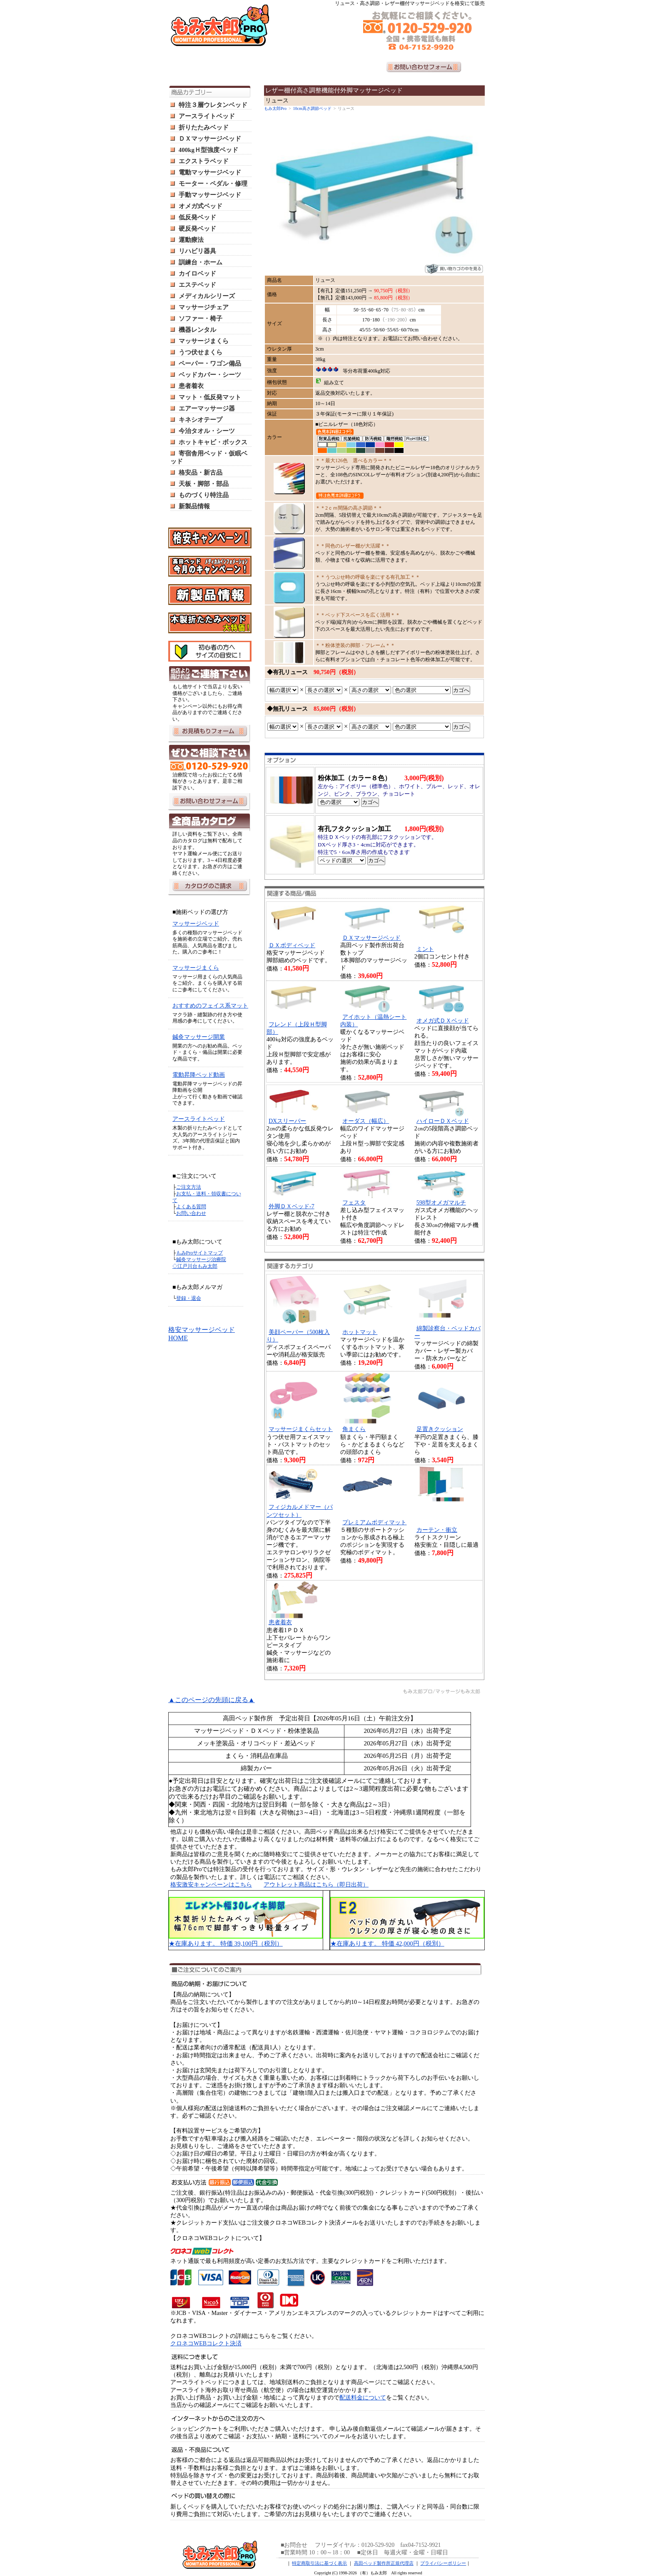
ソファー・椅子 (200, 318)
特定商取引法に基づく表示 (319, 2563)
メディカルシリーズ (207, 296)
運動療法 (191, 239)
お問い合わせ (191, 1213)
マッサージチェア (204, 307)
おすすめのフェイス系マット (210, 1006)
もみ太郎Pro (275, 108)
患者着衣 (191, 386)
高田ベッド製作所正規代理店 (384, 2563)
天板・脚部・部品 (204, 483)
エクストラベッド (204, 161)
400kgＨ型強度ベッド (208, 150)
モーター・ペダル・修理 (213, 183)
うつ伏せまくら (200, 352)
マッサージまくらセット (301, 1429)
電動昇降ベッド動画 (198, 1075)
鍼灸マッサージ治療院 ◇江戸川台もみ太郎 (199, 1263)
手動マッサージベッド (210, 195)
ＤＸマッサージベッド (210, 138)
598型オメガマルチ (441, 1203)
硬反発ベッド (197, 228)
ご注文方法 (188, 1187)
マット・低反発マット (210, 397)
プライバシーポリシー (443, 2563)
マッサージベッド (195, 924)
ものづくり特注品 (204, 495)
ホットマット (359, 1332)
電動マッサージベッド (210, 172)
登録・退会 (188, 1298)
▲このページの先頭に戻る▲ (211, 1699)
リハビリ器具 (197, 251)
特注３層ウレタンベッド (213, 105)
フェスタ (354, 1203)
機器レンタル (197, 329)
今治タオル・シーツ (207, 431)
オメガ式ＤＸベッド (442, 1021)
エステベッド (197, 284)
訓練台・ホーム (200, 262)
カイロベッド (197, 273)
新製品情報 (194, 506)
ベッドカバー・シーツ (210, 374)
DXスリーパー (287, 1121)
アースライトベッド (207, 116)
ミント (425, 949)
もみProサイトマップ (199, 1253)
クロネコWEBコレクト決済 (206, 2343)
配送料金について (362, 2397)
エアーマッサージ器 (207, 408)
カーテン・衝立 (436, 1530)
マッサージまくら (204, 341)
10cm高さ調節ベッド (312, 108)
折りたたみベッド (204, 127)
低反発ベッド (197, 217)
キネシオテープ (200, 419)
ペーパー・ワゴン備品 (210, 363)
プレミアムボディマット (374, 1522)
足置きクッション (439, 1429)
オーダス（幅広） (365, 1121)
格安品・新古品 (200, 472)
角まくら (354, 1429)
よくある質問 (191, 1207)
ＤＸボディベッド (292, 945)
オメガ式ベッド (200, 206)
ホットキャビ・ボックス (213, 442)
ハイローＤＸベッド (442, 1121)
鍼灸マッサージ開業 (198, 1037)
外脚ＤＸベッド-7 (291, 1206)
